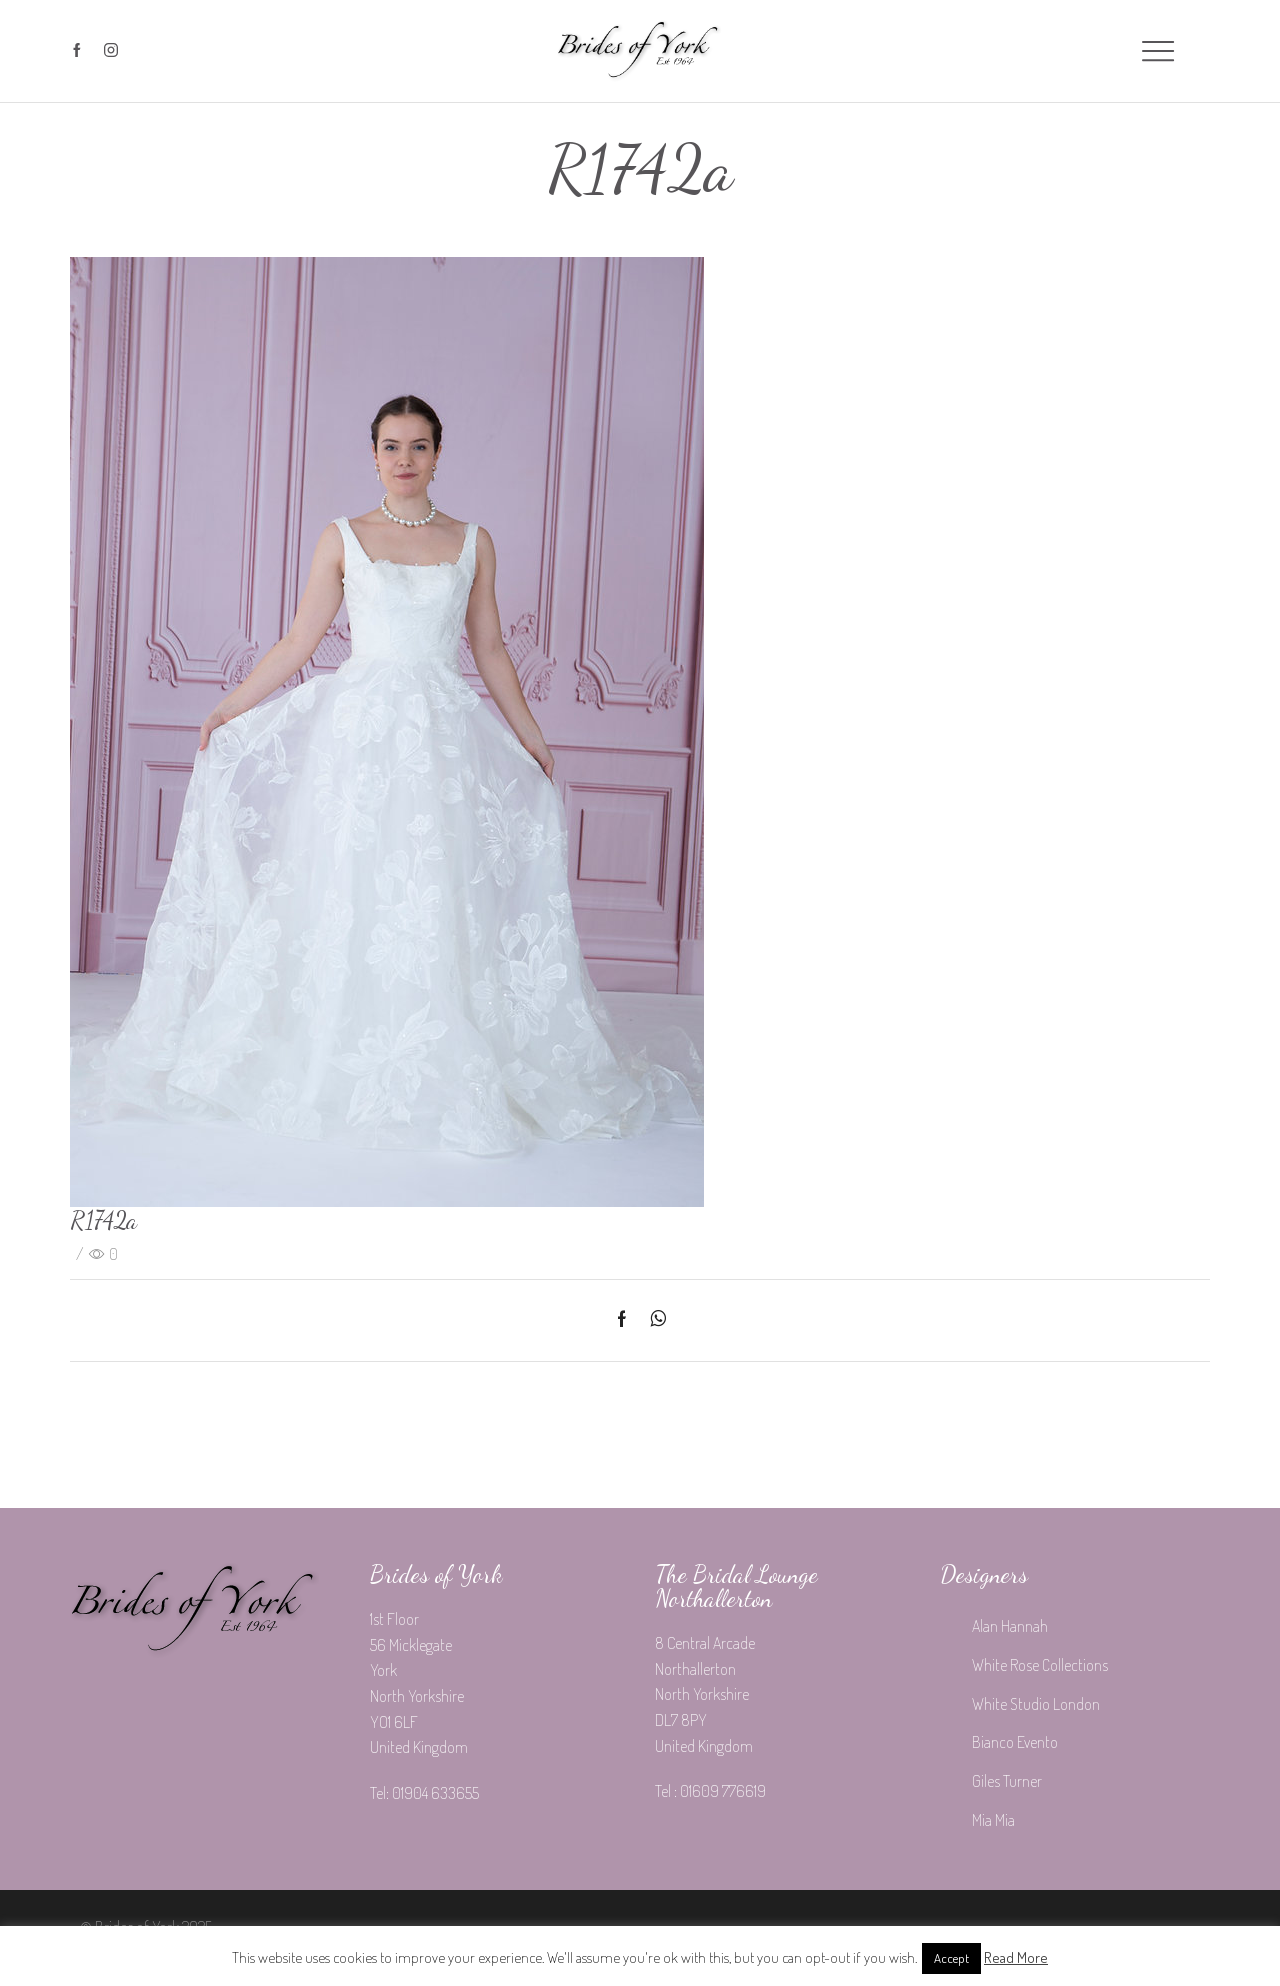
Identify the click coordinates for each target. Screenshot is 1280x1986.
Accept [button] (951, 1958)
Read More (1016, 1957)
